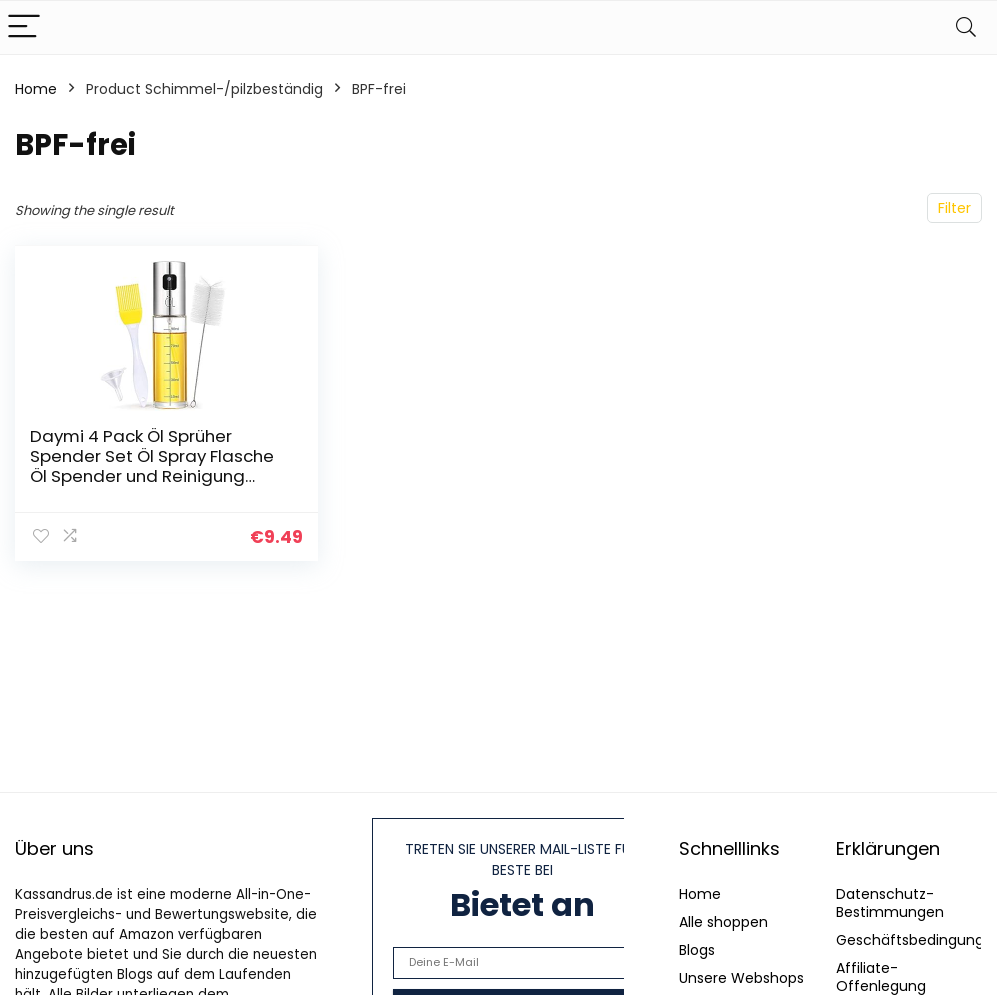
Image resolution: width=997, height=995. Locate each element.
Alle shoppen (723, 922)
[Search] (966, 27)
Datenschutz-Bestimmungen (890, 903)
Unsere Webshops (741, 978)
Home (36, 89)
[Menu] (24, 27)
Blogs (697, 950)
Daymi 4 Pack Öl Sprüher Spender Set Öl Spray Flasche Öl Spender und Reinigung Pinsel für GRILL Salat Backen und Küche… (152, 476)
